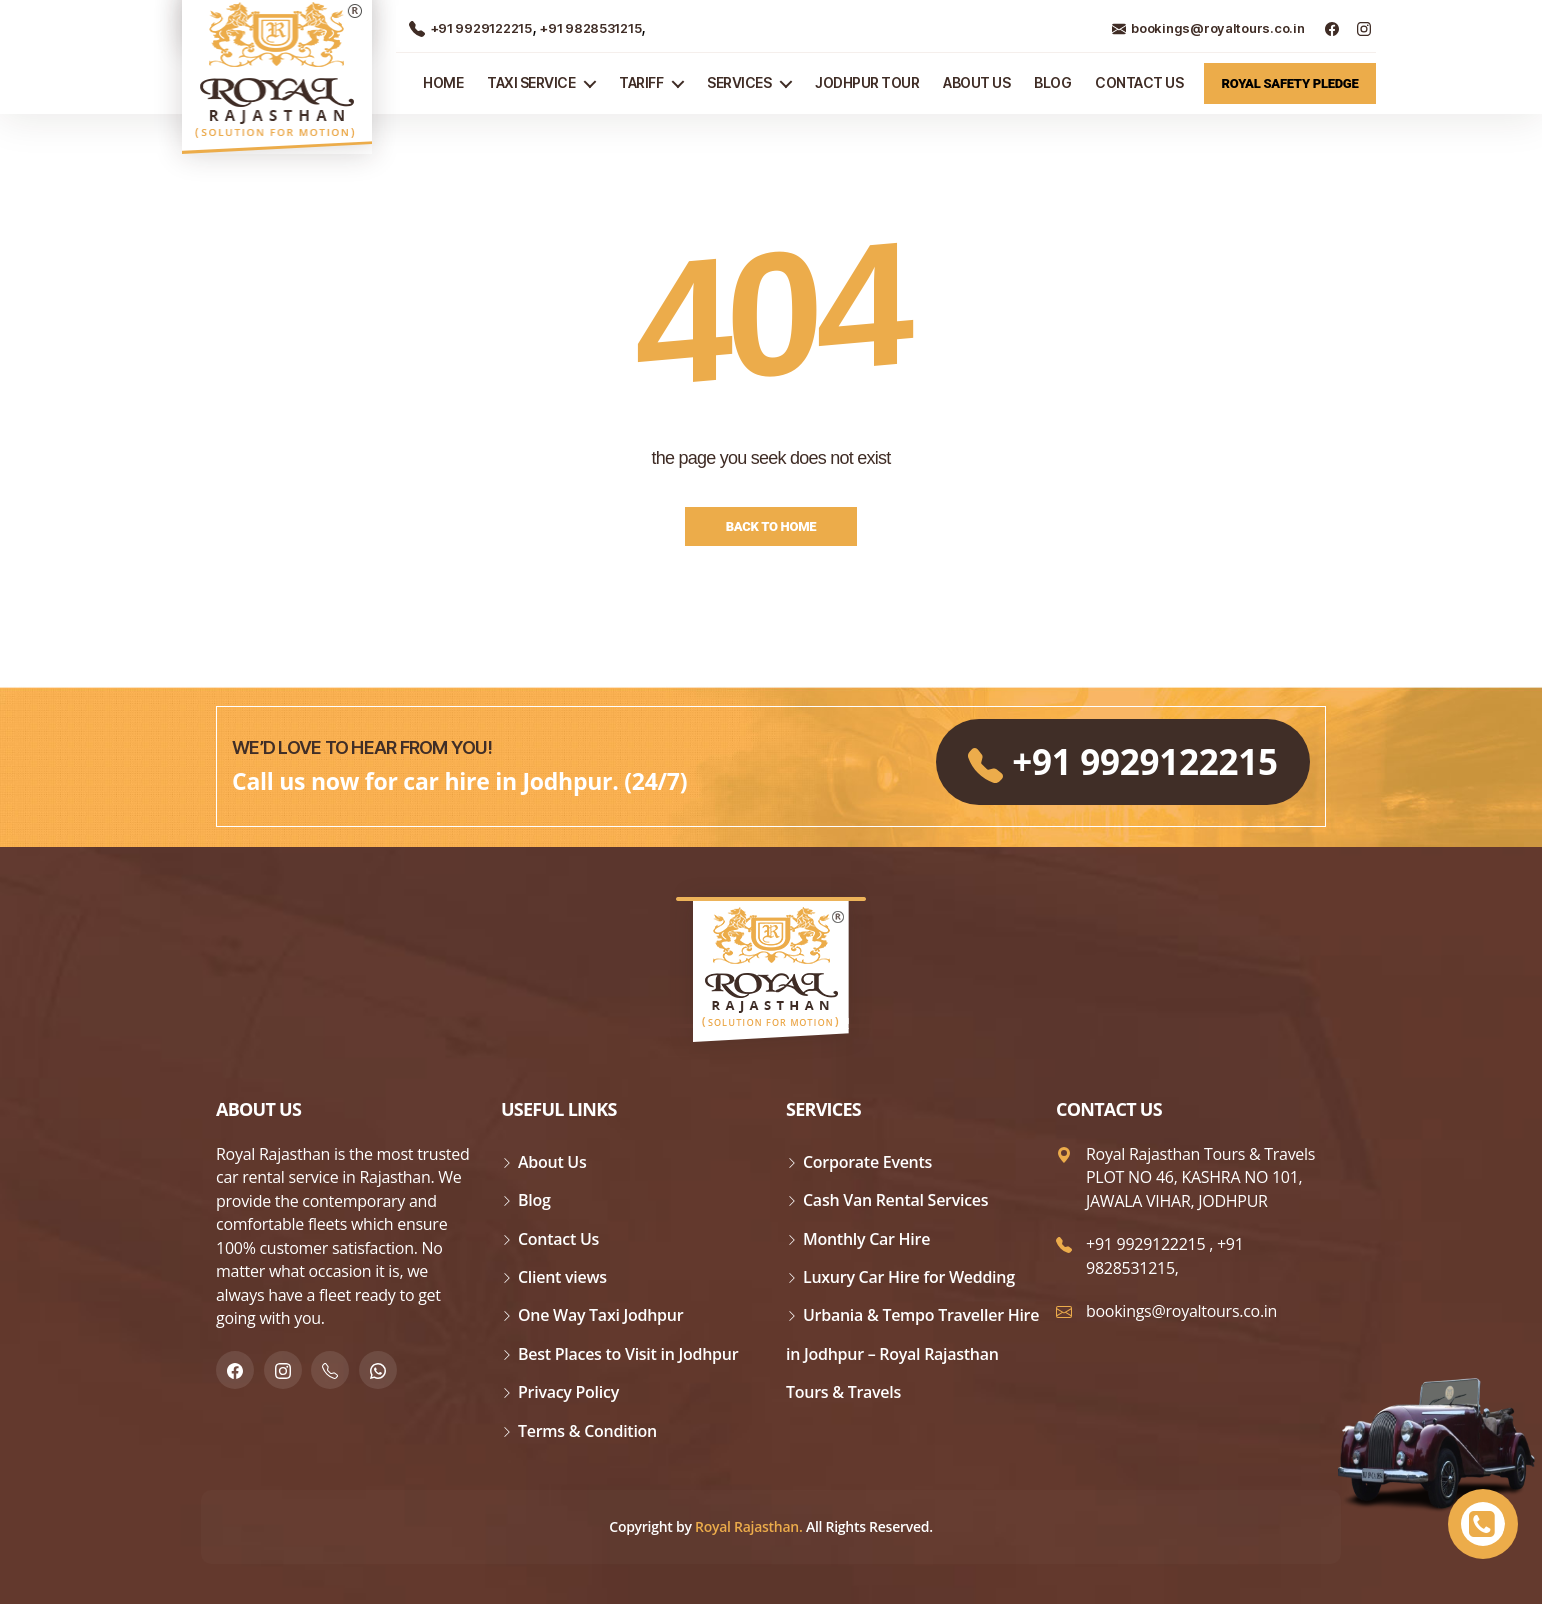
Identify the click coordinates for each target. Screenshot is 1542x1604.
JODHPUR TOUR (867, 83)
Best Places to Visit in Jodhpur (628, 1354)
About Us (976, 83)
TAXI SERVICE (531, 83)
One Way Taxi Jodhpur (600, 1315)
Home (443, 83)
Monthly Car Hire (866, 1239)
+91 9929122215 (470, 28)
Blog (1052, 83)
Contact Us (1139, 83)
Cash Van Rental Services (895, 1200)
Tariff (641, 83)
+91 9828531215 (588, 28)
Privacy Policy (568, 1392)
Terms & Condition (587, 1431)
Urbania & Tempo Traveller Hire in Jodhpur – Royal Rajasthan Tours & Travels (912, 1353)
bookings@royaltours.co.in (1208, 28)
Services (739, 83)
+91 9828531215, (1165, 1255)
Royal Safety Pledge (1290, 83)
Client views (562, 1277)
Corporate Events (867, 1162)
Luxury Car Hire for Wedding (909, 1277)
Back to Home (771, 526)
